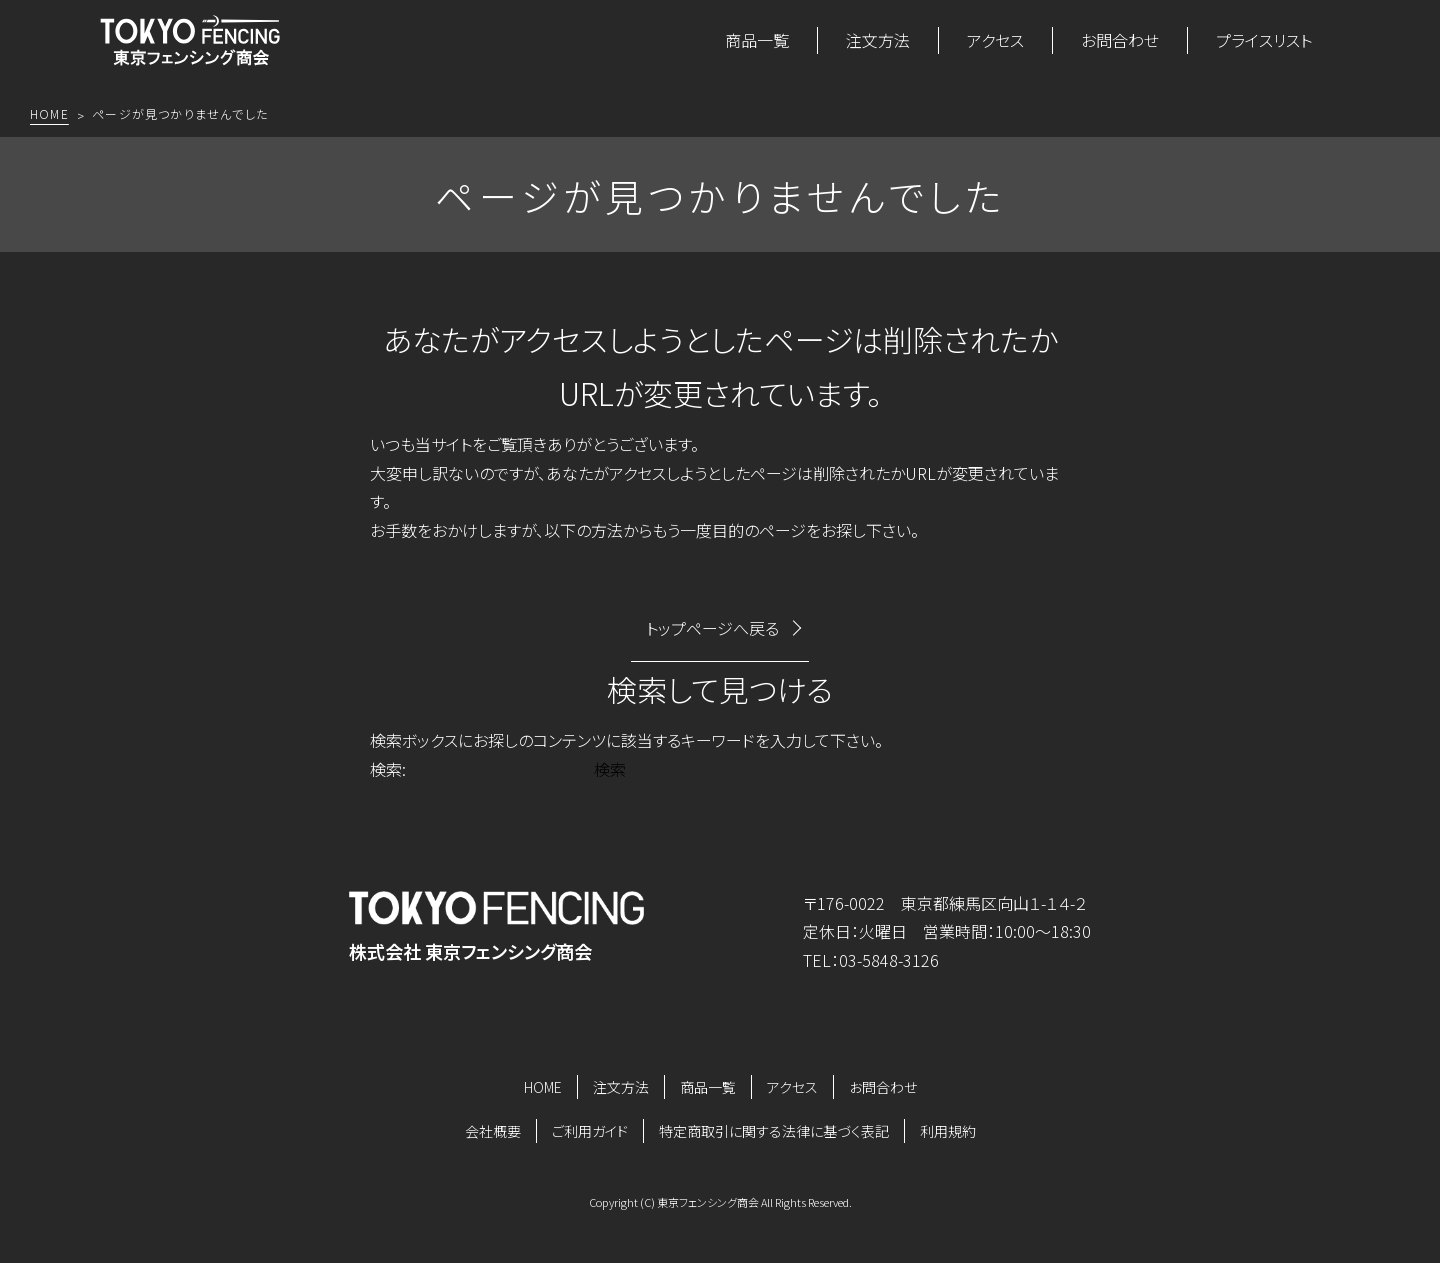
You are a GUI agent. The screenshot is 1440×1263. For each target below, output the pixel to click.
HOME (543, 1087)
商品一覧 (757, 40)
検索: (388, 769)
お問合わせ (1120, 40)
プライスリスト (1264, 40)
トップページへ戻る (712, 628)
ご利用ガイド (590, 1131)
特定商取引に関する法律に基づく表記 (774, 1131)
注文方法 (878, 40)
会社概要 (493, 1131)
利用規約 (948, 1131)
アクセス (995, 40)
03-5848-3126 (889, 960)
